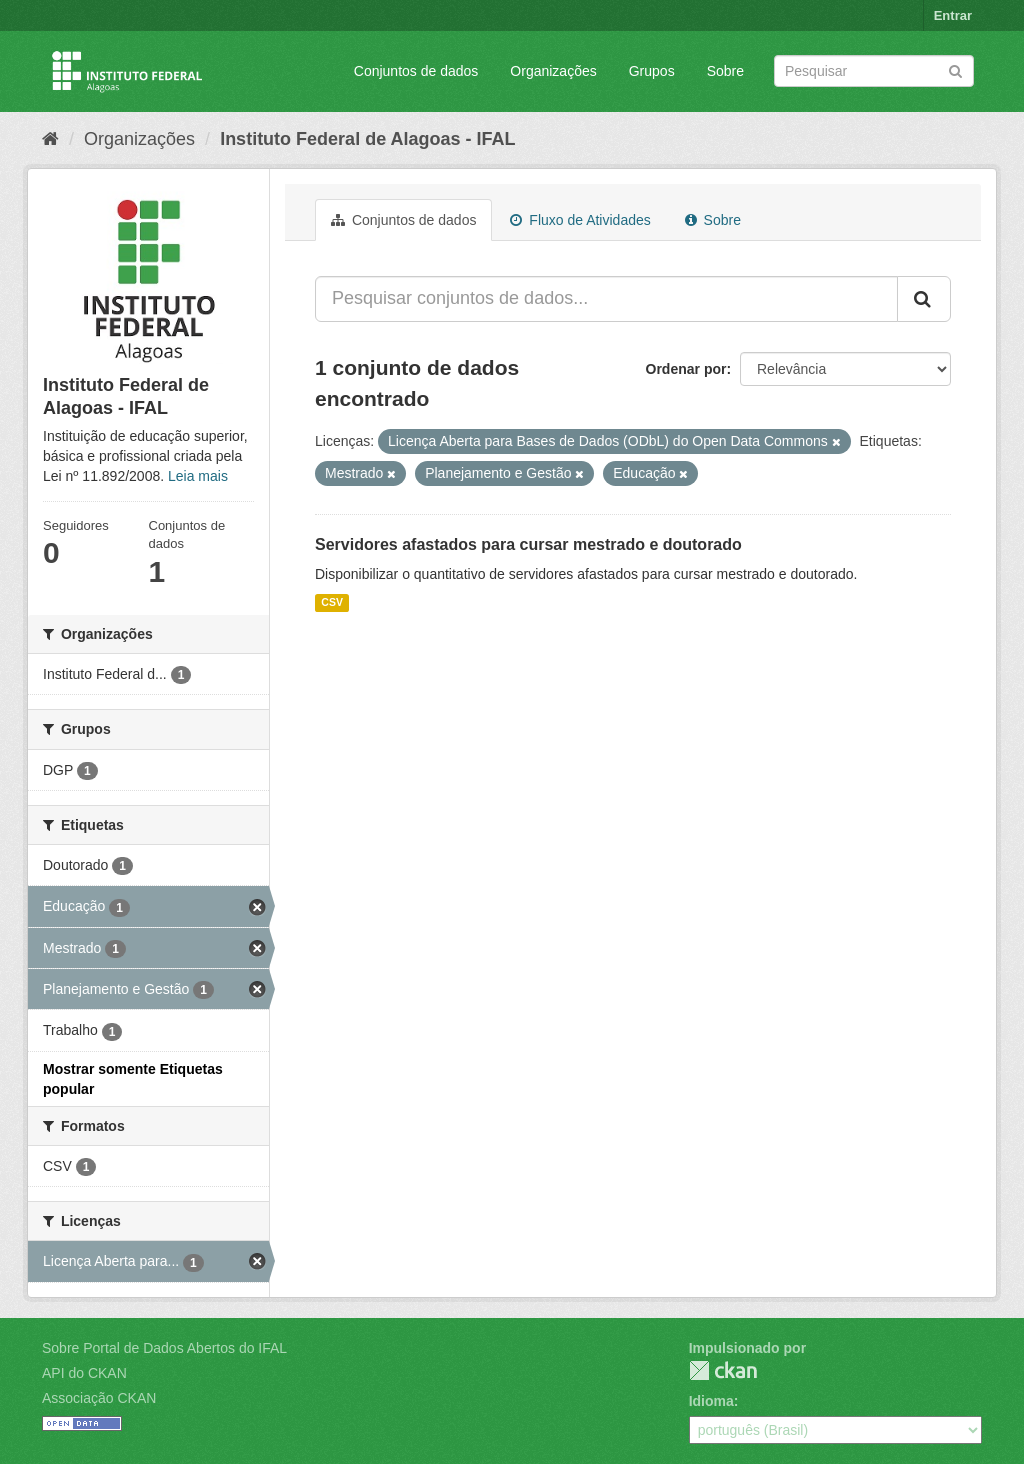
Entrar (953, 15)
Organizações (553, 71)
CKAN (723, 1370)
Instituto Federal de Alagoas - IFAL (367, 139)
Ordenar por (686, 369)
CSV (332, 603)
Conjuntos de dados (416, 71)
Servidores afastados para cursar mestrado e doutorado (528, 544)
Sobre (725, 71)
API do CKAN (84, 1373)
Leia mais (198, 476)
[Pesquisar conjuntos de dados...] (606, 299)
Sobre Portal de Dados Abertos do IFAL (164, 1348)
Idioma (711, 1401)
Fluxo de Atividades (580, 220)
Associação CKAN (99, 1398)
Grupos (652, 71)
